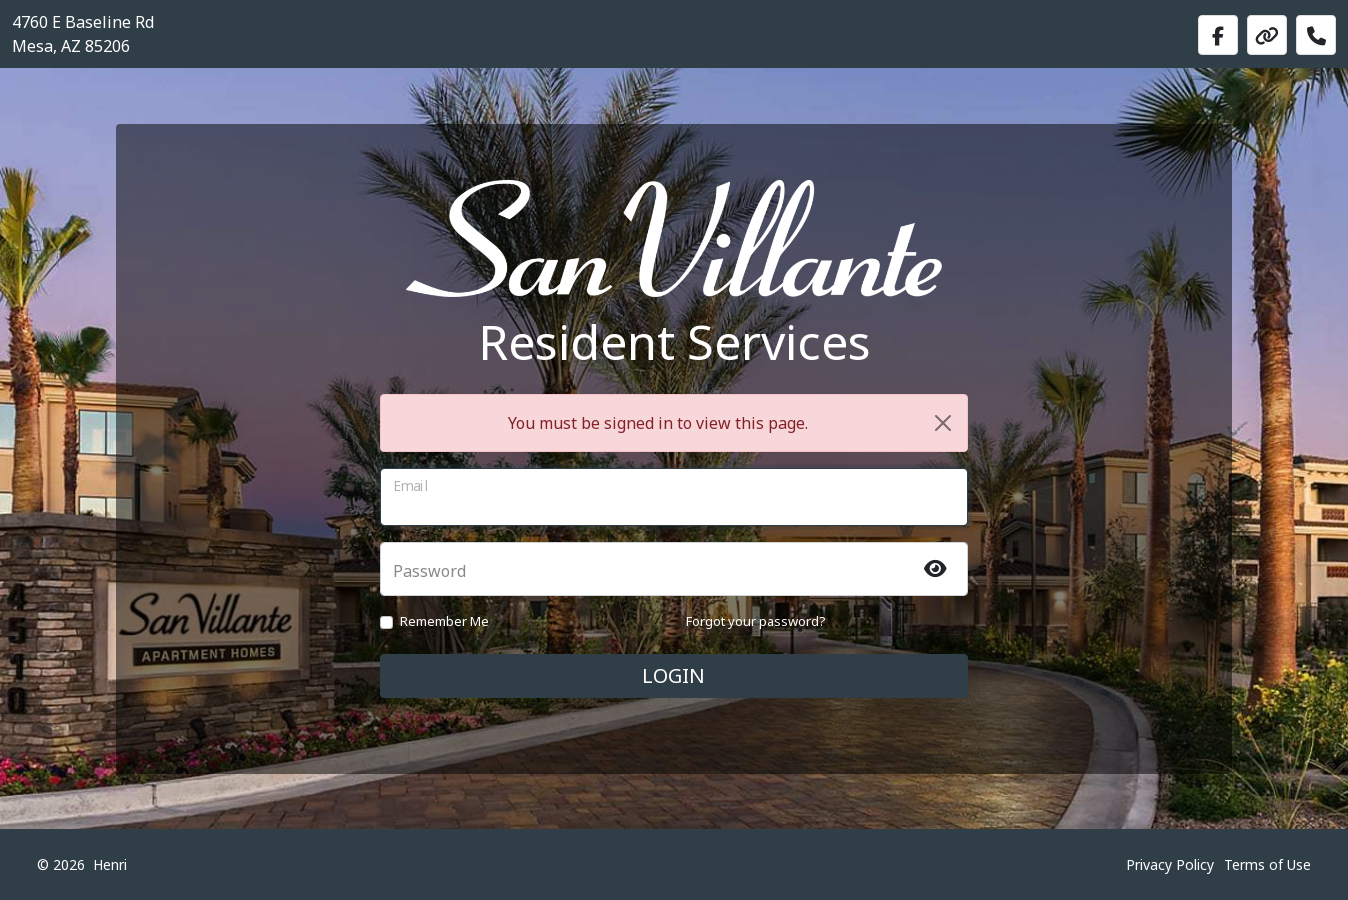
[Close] (943, 423)
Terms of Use (1267, 864)
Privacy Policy (1170, 864)
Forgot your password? (756, 621)
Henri (110, 864)
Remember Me (444, 621)
